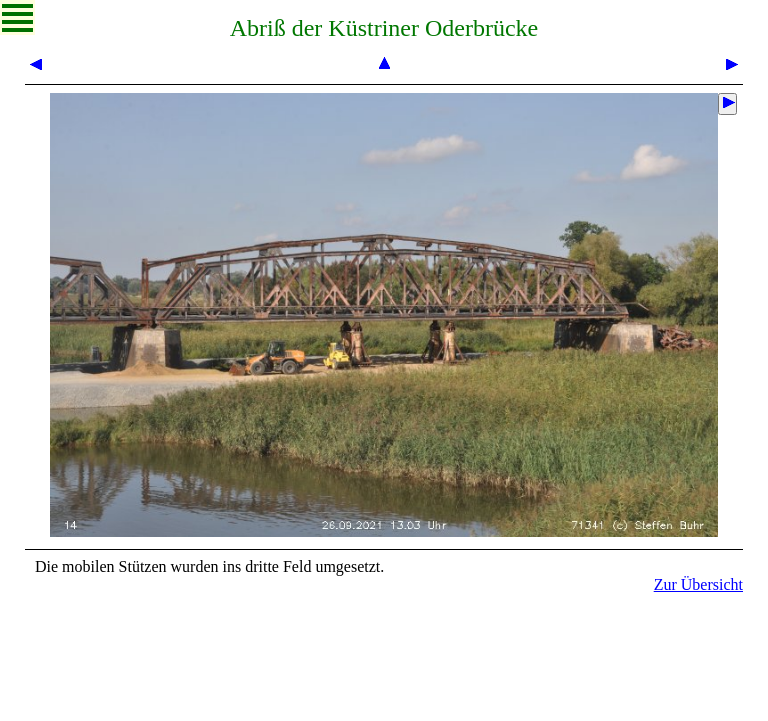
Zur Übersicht (698, 584)
